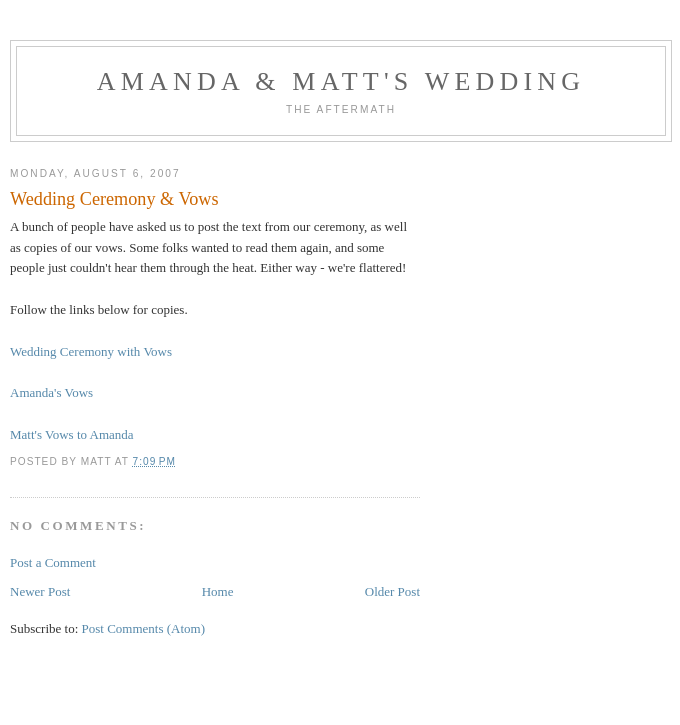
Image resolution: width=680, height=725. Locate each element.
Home (218, 591)
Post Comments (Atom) (144, 628)
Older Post (392, 591)
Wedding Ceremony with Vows (91, 351)
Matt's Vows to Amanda (72, 434)
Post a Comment (53, 562)
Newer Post (40, 591)
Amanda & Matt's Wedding (341, 81)
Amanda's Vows (51, 392)
